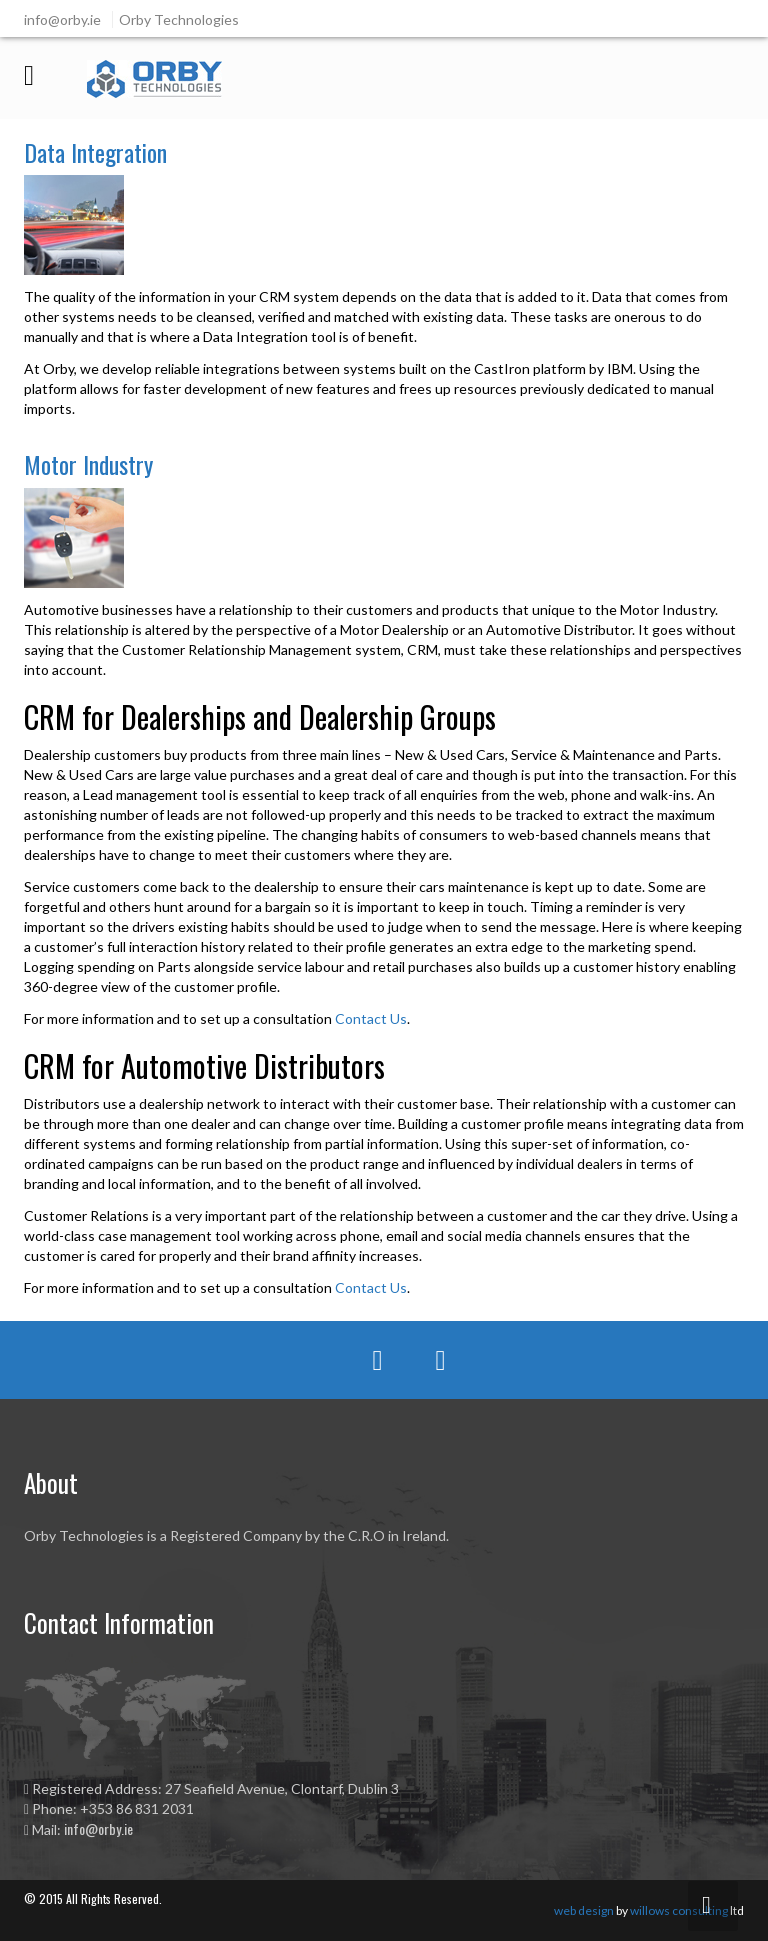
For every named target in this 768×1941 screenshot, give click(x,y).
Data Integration (95, 152)
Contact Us (371, 1018)
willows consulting (679, 1910)
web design (584, 1910)
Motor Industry (88, 464)
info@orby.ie (98, 1828)
